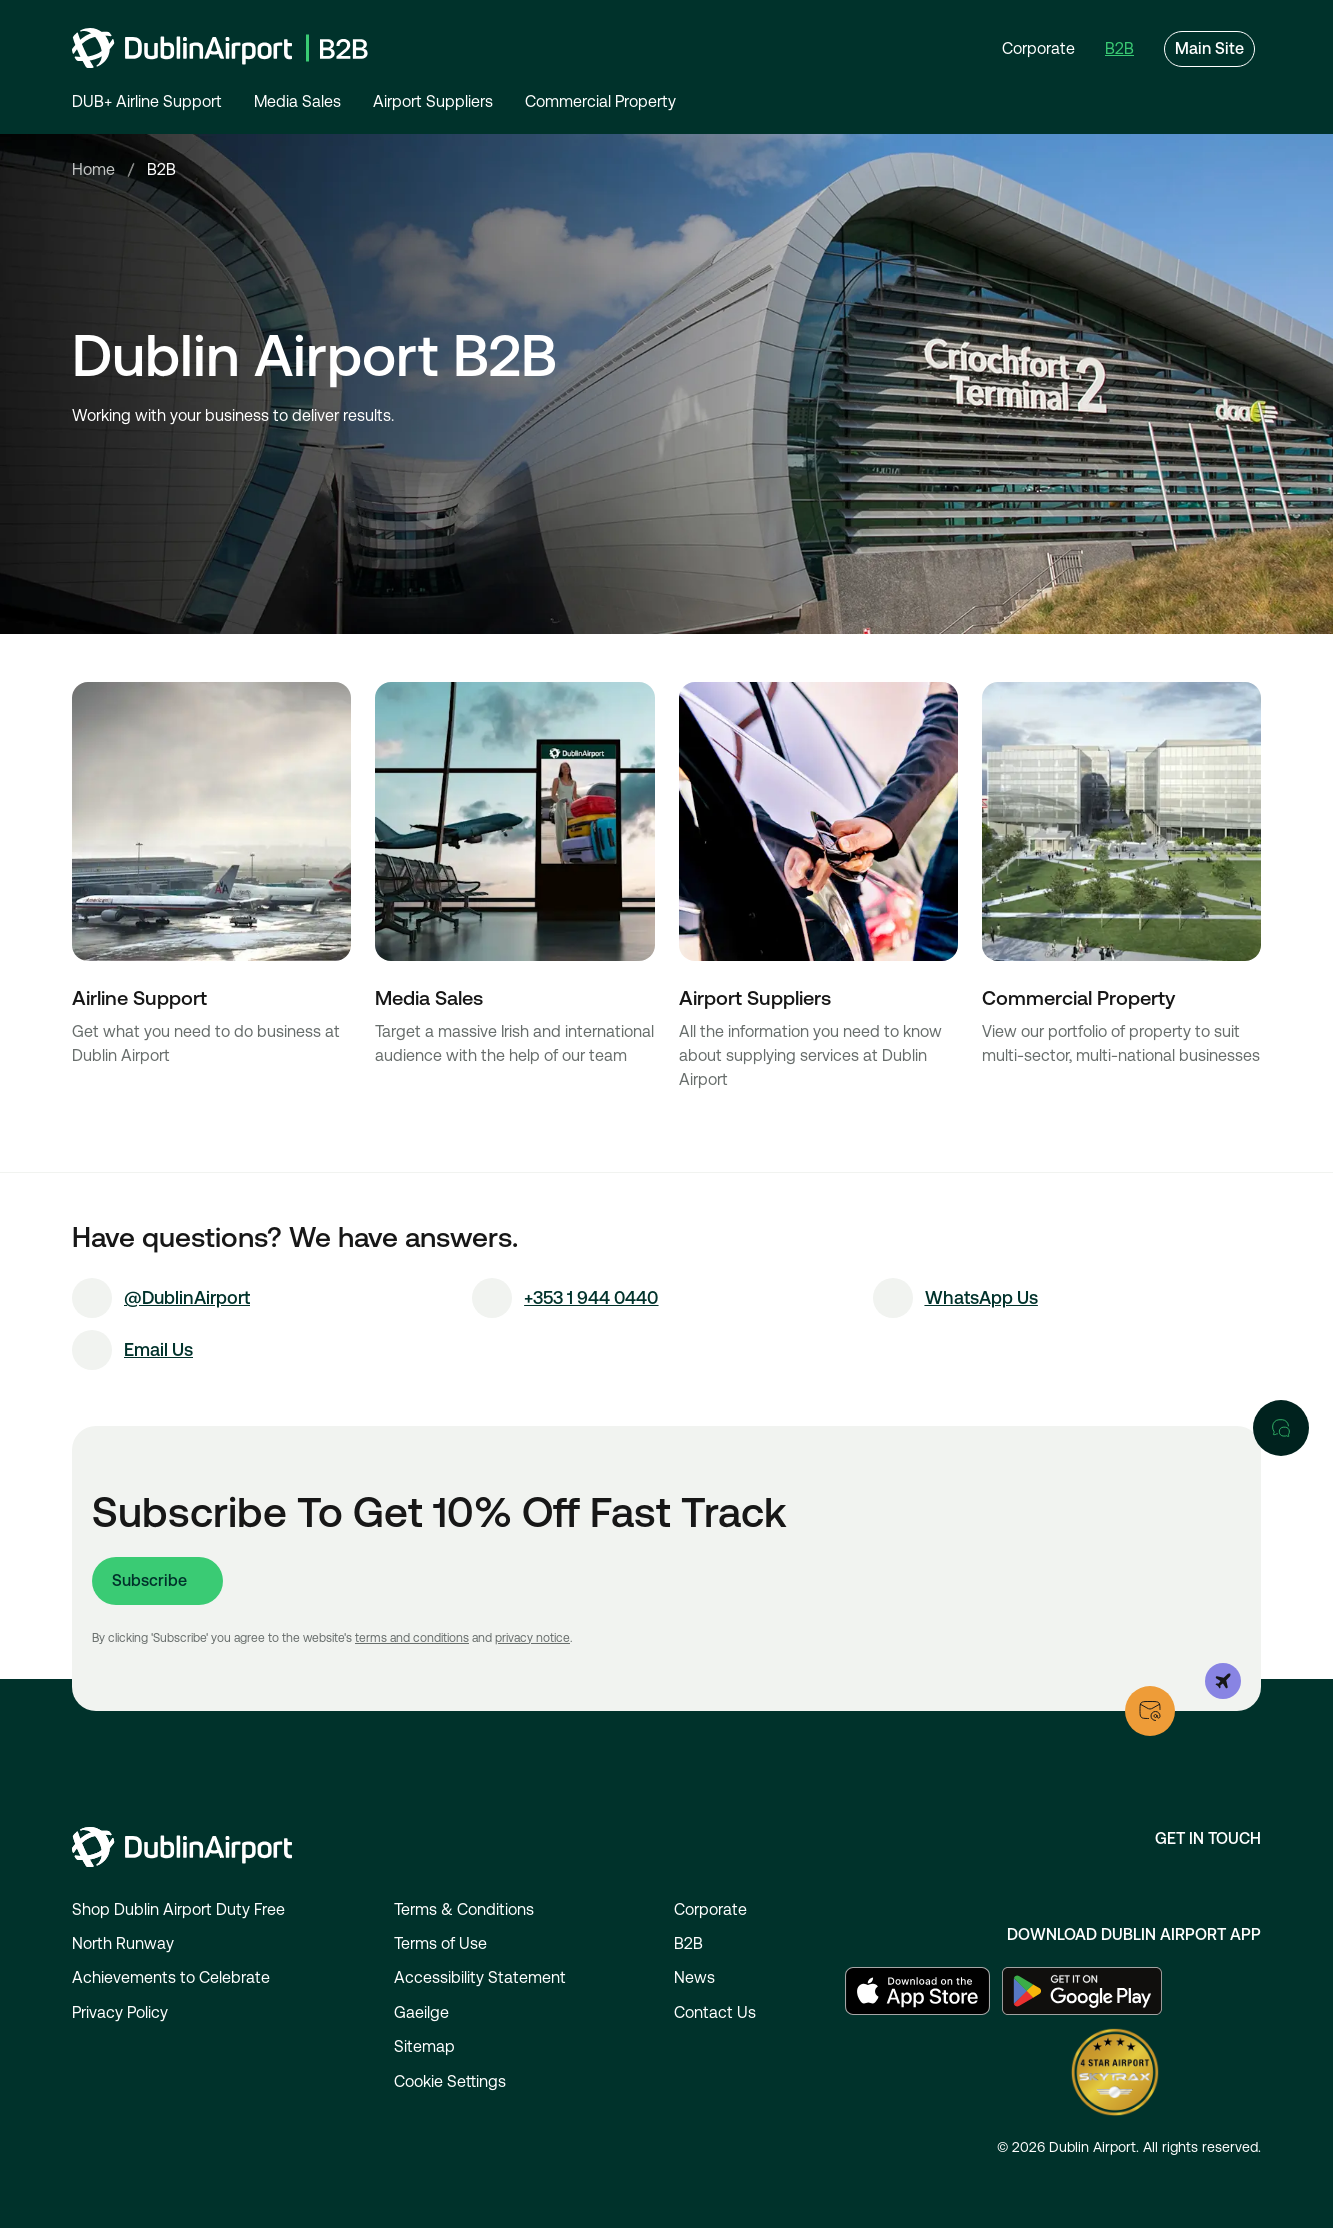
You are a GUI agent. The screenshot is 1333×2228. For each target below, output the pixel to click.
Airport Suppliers (433, 101)
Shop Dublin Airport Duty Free (178, 1909)
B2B (688, 1943)
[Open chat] (1281, 1428)
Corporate (710, 1909)
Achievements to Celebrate (171, 1977)
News (694, 1977)
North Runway (123, 1943)
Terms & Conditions (464, 1909)
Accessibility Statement (480, 1977)
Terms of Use (440, 1943)
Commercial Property (600, 101)
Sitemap (424, 2046)
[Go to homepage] (220, 48)
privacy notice (532, 1638)
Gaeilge (421, 2012)
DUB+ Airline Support (147, 101)
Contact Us (715, 2012)
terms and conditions (412, 1638)
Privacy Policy (120, 2012)
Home (93, 169)
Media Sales (297, 101)
